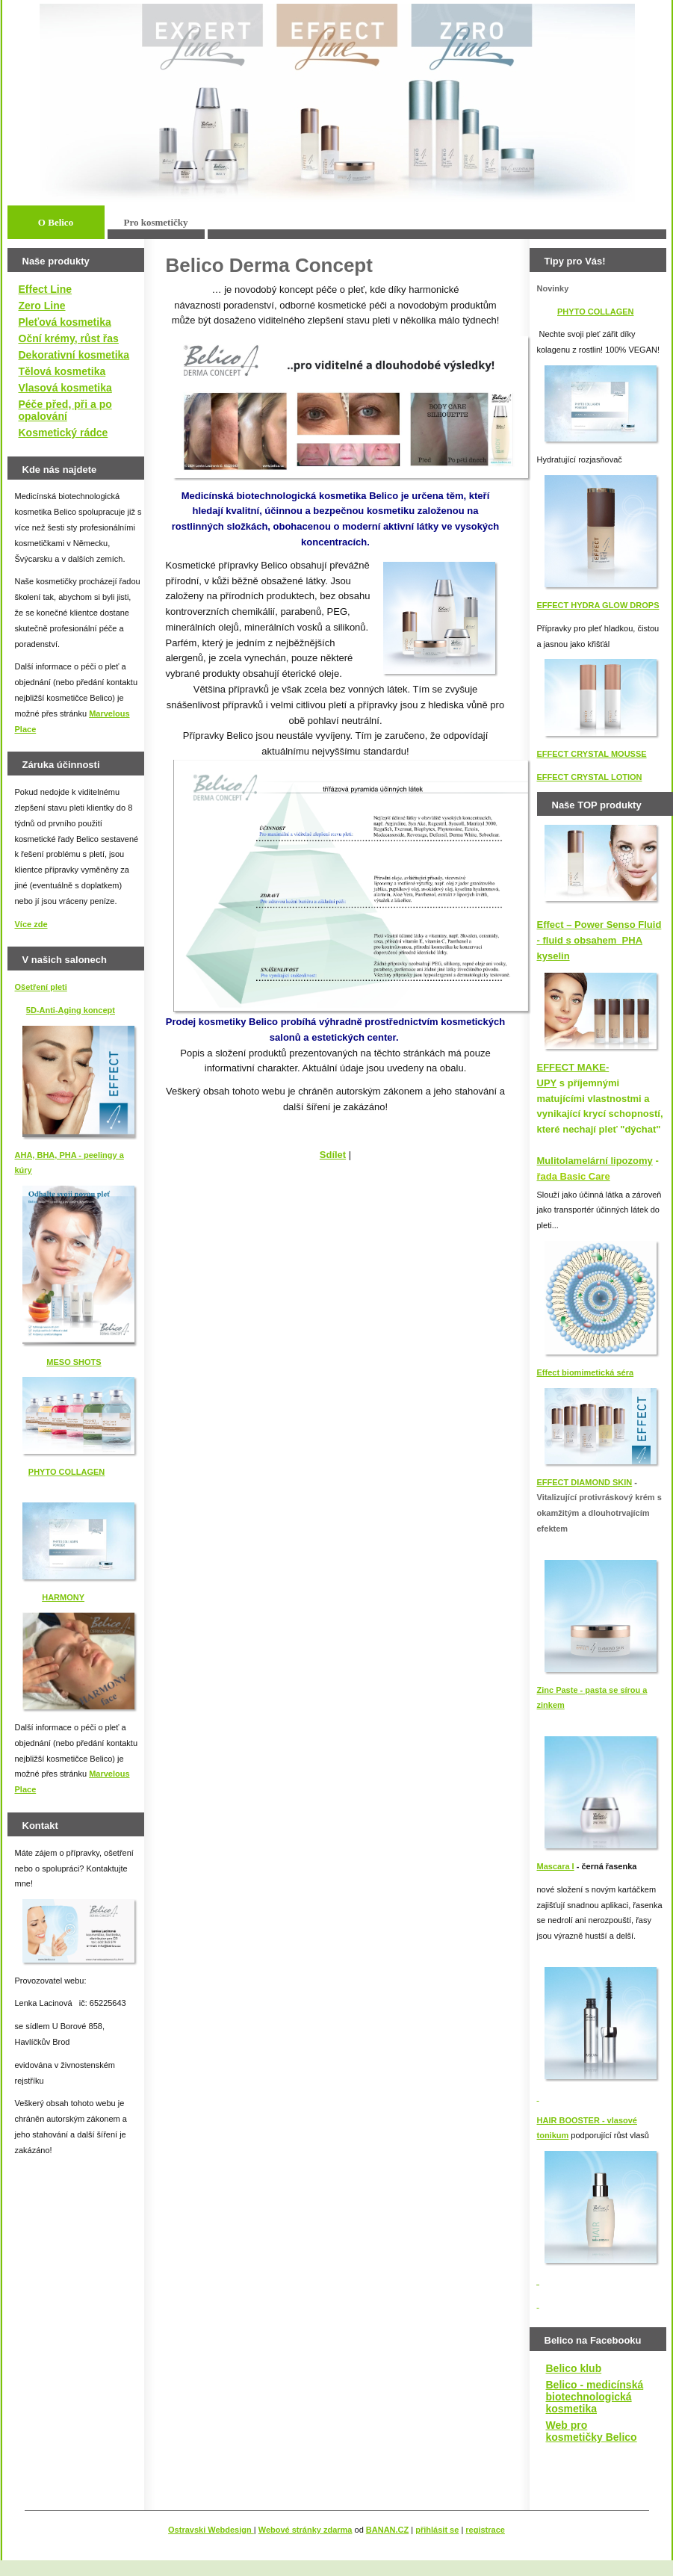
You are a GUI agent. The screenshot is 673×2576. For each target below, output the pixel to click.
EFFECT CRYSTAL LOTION (589, 777)
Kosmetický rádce (63, 433)
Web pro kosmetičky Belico (591, 2431)
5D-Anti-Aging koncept (70, 1010)
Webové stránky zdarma (305, 2529)
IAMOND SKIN (604, 1482)
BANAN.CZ (387, 2529)
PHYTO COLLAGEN (66, 1471)
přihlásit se (437, 2529)
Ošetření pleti (41, 986)
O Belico (55, 222)
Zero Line (42, 306)
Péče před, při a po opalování (65, 410)
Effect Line (45, 289)
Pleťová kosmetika (65, 322)
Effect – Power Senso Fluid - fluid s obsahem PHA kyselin (599, 940)
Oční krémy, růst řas (69, 338)
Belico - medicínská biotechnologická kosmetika (595, 2397)
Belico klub (574, 2368)
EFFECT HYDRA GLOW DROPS (598, 605)
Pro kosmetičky (155, 222)
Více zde (31, 924)
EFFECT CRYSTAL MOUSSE (592, 753)
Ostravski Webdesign (211, 2529)
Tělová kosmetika (62, 371)
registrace (485, 2529)
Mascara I (555, 1866)
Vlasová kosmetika (65, 388)
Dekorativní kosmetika (74, 355)
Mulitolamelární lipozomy (595, 1160)
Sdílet (333, 1154)
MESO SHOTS (73, 1361)
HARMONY (63, 1597)
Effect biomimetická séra (585, 1372)
